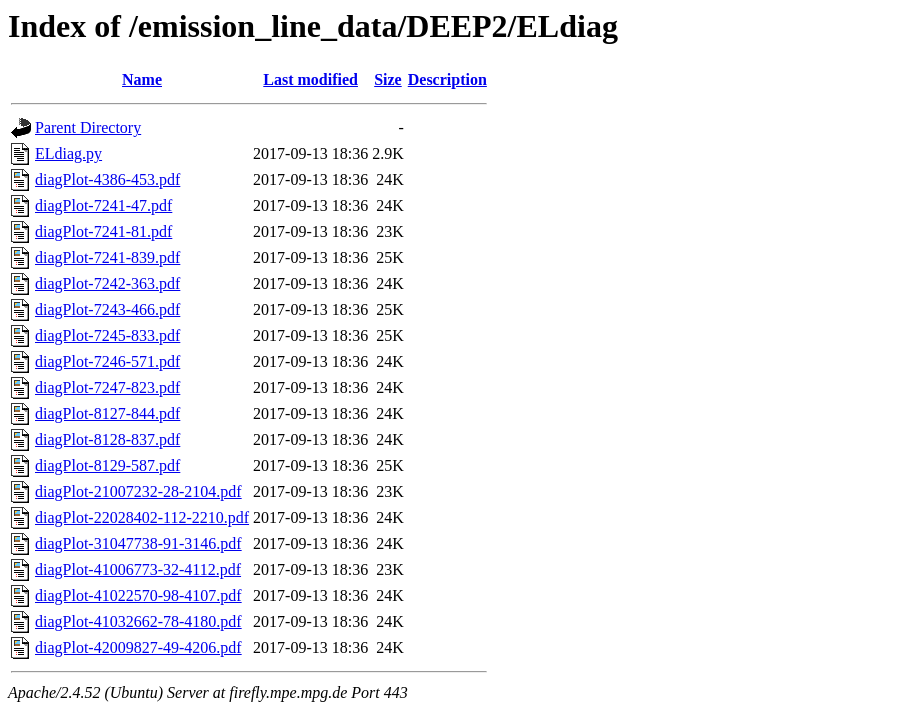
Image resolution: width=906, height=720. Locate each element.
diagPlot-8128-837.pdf (107, 439)
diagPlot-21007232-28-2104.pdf (138, 491)
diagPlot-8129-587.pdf (107, 465)
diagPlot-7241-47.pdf (103, 205)
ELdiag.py (68, 153)
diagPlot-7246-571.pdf (107, 361)
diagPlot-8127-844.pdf (107, 413)
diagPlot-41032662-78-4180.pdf (138, 621)
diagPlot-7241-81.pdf (103, 231)
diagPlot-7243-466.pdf (107, 309)
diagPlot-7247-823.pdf (107, 387)
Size (388, 79)
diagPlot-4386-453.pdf (107, 179)
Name (142, 79)
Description (447, 79)
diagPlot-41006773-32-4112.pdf (138, 569)
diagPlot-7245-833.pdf (107, 335)
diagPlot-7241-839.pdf (107, 257)
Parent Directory (88, 127)
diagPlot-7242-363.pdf (107, 283)
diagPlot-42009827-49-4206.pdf (138, 647)
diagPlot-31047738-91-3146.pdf (138, 543)
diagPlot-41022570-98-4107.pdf (138, 595)
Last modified (310, 79)
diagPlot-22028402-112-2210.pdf (142, 517)
